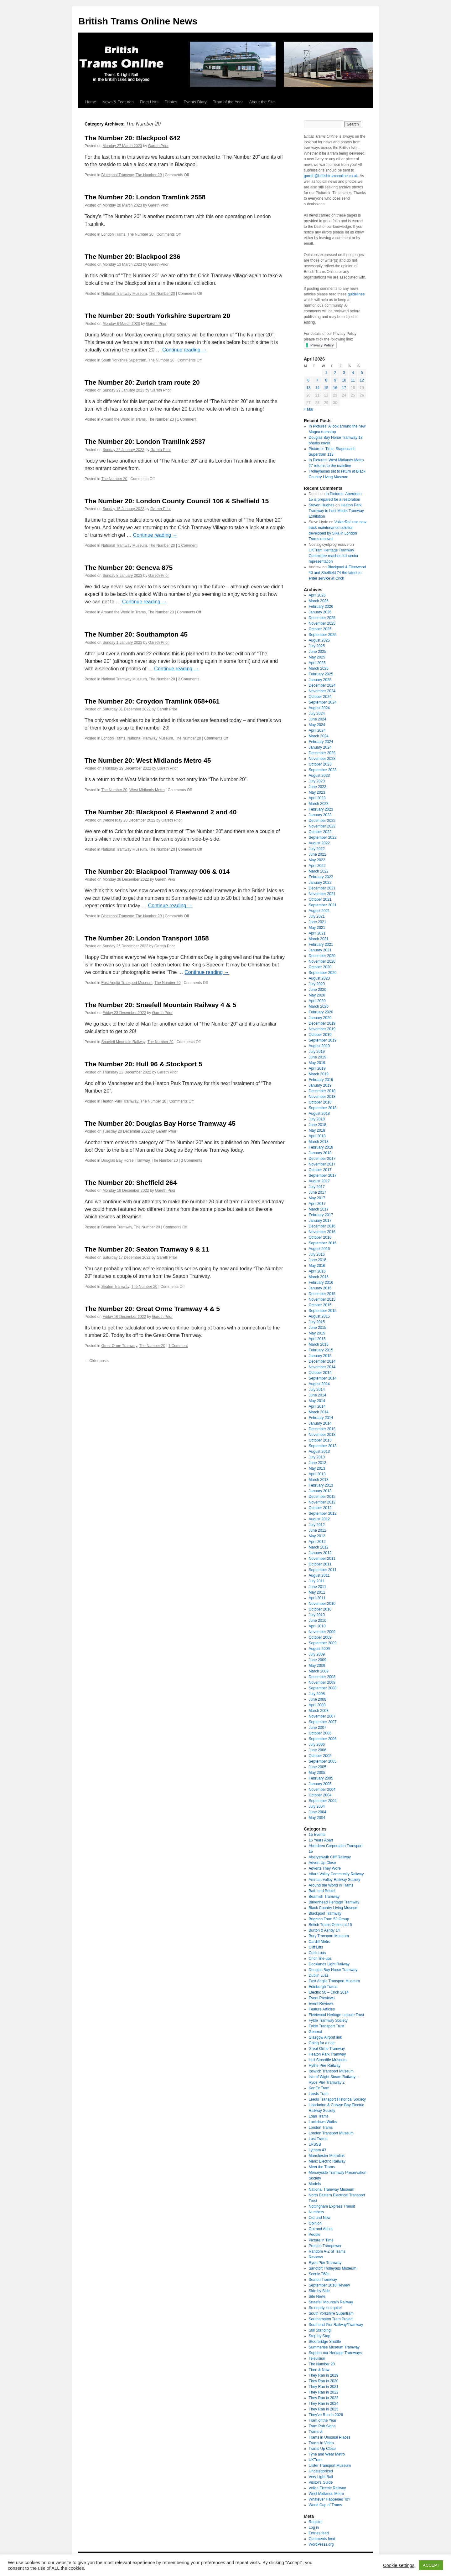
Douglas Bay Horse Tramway (125, 1160)
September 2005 (323, 1761)
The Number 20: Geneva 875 (129, 567)
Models (315, 2184)
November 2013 (322, 1434)
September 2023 (323, 770)
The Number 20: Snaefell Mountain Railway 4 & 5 (160, 1004)
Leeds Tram (319, 2094)
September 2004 (323, 1801)
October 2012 (320, 1508)
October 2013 (320, 1440)
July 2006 (317, 1744)
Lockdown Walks (323, 2122)
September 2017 (323, 1175)
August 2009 (319, 1648)
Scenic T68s (319, 2274)
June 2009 (317, 1660)
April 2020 (317, 1001)
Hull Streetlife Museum (328, 2060)
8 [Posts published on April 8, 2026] (326, 380)
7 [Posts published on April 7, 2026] (317, 380)
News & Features (118, 102)
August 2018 (319, 1113)
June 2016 (317, 1260)
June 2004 (317, 1812)
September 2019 (323, 1040)
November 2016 (322, 1232)
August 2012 (319, 1519)
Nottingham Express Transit (332, 2206)
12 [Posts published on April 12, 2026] (362, 380)
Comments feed (322, 2539)
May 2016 (317, 1265)
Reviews (316, 2257)
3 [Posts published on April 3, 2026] (344, 373)
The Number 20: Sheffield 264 (131, 1182)
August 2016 (319, 1249)
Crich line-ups (320, 1958)
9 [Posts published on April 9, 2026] (335, 380)
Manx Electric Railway (327, 2161)
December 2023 (322, 753)
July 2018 (317, 1119)
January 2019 (320, 1085)
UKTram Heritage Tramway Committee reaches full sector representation (334, 556)
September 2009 (323, 1643)
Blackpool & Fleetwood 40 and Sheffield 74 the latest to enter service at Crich (337, 573)
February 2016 (321, 1282)
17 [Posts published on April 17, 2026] (344, 388)
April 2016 (317, 1271)
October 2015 (320, 1305)
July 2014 (317, 1389)
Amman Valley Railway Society (334, 1879)
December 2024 (322, 685)
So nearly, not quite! (325, 2308)
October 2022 (320, 832)
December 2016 (322, 1226)
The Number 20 (149, 175)
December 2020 (322, 956)
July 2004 (317, 1806)
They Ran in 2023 (324, 2398)
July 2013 (317, 1457)
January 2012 (320, 1553)
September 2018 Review (329, 2285)
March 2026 (319, 601)
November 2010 (322, 1603)
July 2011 (317, 1581)
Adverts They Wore (325, 1868)
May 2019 (317, 1063)
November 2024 (322, 691)
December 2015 (322, 1294)
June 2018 (317, 1125)
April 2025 (317, 663)
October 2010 (320, 1609)
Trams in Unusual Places (329, 2437)
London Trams (113, 234)
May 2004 (317, 1817)
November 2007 (322, 1716)
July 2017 (317, 1187)
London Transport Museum (331, 2133)
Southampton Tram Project (331, 2319)
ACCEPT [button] (431, 2565)
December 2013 (322, 1429)
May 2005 (317, 1772)
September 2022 (323, 837)
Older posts (97, 1361)
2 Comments (188, 679)
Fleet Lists (149, 102)
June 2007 (317, 1727)
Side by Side (319, 2291)
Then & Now (319, 2370)
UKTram (316, 2460)
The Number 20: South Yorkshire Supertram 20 (157, 315)
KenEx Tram (319, 2088)
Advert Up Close (322, 1863)
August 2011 (319, 1575)
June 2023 (317, 787)
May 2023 (317, 792)
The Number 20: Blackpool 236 (132, 256)
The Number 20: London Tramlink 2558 (145, 197)
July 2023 (317, 781)
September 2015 (323, 1310)
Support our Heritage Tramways (335, 2353)
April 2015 (317, 1339)
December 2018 (322, 1091)
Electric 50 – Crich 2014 (329, 1992)
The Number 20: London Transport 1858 (147, 938)
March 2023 (319, 803)
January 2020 (320, 1018)
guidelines (356, 294)
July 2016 (317, 1254)
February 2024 (321, 742)
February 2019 (321, 1080)
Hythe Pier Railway (324, 2065)
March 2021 (319, 939)
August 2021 (319, 911)
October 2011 (320, 1564)
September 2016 (323, 1243)
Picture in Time (321, 2240)
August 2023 (319, 775)
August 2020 (319, 978)
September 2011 (323, 1570)
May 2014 (317, 1401)
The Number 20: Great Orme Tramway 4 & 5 (152, 1308)
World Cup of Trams (325, 2505)
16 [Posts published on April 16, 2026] (335, 388)
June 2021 (317, 922)
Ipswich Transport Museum (331, 2071)
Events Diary (195, 102)
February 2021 (321, 944)
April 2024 (317, 730)
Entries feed (319, 2533)
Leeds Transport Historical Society (337, 2099)
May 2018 (317, 1130)
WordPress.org (321, 2544)
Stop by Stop (319, 2336)
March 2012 (319, 1547)
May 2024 (317, 725)
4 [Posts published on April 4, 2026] (353, 373)
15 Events (317, 1834)
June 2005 (317, 1767)
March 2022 (319, 871)
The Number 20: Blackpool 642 (132, 137)
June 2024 (317, 719)
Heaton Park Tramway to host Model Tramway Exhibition (336, 511)
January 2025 (320, 680)
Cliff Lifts (316, 1947)
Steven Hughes (321, 505)
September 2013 (323, 1446)
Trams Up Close (322, 2448)
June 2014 (317, 1395)
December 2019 (322, 1023)
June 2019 (317, 1057)
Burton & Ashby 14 (324, 1930)
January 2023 (320, 815)
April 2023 (317, 798)
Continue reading (184, 349)
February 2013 (321, 1485)
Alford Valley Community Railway (336, 1874)
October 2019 (320, 1034)
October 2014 (320, 1372)
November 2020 (322, 961)
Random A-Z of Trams (327, 2251)
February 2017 (321, 1215)
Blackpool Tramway (117, 175)
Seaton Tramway (115, 1286)
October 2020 (320, 967)
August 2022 (319, 843)
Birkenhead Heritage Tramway (334, 1902)
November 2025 (322, 623)
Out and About (321, 2229)
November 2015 (322, 1299)
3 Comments (191, 1160)
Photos (171, 102)
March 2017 (319, 1209)
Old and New (319, 2217)
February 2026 (321, 606)
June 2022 (317, 854)
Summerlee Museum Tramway (334, 2347)
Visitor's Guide (321, 2482)
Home (90, 102)
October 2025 (320, 629)
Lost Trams (318, 2139)
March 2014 (319, 1412)
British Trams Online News (137, 21)
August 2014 (319, 1384)
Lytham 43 (317, 2150)
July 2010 (317, 1615)
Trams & (316, 2432)
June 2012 (317, 1530)
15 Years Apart (321, 1840)
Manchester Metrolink (327, 2155)
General (315, 2032)
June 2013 (317, 1463)
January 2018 (320, 1153)
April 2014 (317, 1406)
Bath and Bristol (322, 1891)
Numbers (316, 2212)
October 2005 (320, 1756)
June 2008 (317, 1699)
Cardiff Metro (319, 1941)
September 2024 (323, 702)
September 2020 (323, 972)
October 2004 (320, 1795)
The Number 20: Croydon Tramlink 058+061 (152, 701)
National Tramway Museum (124, 293)
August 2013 (319, 1451)
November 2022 (322, 826)
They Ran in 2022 (324, 2392)
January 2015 (320, 1356)
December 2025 (322, 618)
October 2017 (320, 1170)
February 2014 (321, 1418)
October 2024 (320, 696)
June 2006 (317, 1750)
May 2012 (317, 1536)
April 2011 (317, 1598)
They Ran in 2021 (324, 2386)
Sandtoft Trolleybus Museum (332, 2268)
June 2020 (317, 989)
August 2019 (319, 1046)
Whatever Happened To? (329, 2499)
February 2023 (321, 809)
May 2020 (317, 995)
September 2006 (323, 1739)
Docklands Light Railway (329, 1964)
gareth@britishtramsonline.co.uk (331, 176)
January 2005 (320, 1784)
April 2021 (317, 933)
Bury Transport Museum (329, 1936)
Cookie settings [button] (398, 2565)
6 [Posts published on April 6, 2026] (308, 380)
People (314, 2234)
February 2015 (321, 1350)
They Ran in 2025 (324, 2409)
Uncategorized (321, 2471)
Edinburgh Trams (323, 1986)
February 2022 (321, 877)
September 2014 (323, 1378)
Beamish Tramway (116, 1227)
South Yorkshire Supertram (123, 360)
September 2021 (323, 905)
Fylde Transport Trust (326, 2026)
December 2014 (322, 1361)
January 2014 (320, 1423)
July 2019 (317, 1051)
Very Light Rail (321, 2477)
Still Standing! (320, 2330)
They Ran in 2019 (324, 2375)
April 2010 (317, 1626)
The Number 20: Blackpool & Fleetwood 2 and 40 (160, 812)
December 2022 (322, 820)
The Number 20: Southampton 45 (136, 634)
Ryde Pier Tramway (325, 2263)
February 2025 (321, 674)
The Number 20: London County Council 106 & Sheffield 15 (177, 500)
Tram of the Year (228, 102)
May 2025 (317, 657)
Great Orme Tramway (119, 1346)
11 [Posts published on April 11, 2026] (353, 380)
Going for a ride (322, 2043)
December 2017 (322, 1158)
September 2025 (323, 634)
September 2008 (323, 1688)
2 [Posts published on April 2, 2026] (335, 373)
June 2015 (317, 1327)
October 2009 (320, 1637)
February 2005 (321, 1778)
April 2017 (317, 1203)
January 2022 (320, 882)
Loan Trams (319, 2116)
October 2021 (320, 899)
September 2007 (323, 1722)
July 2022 (317, 849)
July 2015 (317, 1322)
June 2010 (317, 1620)
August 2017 (319, 1181)
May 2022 (317, 860)
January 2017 (320, 1220)
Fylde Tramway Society (328, 2020)
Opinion (315, 2223)
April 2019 (317, 1068)
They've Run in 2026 (326, 2415)
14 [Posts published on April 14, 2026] (317, 388)
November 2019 (322, 1029)
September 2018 (323, 1108)
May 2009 (317, 1665)
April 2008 (317, 1705)
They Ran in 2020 (324, 2381)
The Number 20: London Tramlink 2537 (145, 441)
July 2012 (317, 1525)
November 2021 (322, 894)
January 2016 (320, 1288)
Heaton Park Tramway (119, 1101)
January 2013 (320, 1491)
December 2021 (322, 888)
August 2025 (319, 640)
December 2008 (322, 1677)
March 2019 (319, 1074)
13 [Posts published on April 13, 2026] (308, 388)
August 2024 (319, 708)
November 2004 (322, 1789)
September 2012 (323, 1513)
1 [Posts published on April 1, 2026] (326, 373)
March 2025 (319, 668)
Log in (314, 2527)
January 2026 (320, 612)
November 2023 (322, 758)
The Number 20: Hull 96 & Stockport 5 (143, 1064)
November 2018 (322, 1096)
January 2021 (320, 950)
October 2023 (320, 764)
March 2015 (319, 1344)
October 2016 (320, 1237)
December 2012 (322, 1496)
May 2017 (317, 1198)
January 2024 (320, 747)
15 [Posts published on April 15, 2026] (326, 388)
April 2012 (317, 1541)
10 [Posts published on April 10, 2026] (344, 380)
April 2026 (317, 595)
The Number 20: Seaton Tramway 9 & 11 (147, 1249)
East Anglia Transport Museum (126, 983)
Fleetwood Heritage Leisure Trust (336, 2015)
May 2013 (317, 1468)
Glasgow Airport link (325, 2037)
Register (316, 2522)
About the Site (262, 102)
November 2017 (322, 1164)
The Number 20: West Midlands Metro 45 (148, 760)
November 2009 (322, 1632)
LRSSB (315, 2144)
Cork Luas (317, 1953)
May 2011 (317, 1592)
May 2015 (317, 1333)
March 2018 (319, 1141)
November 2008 (322, 1682)
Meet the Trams (322, 2167)
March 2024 (319, 736)
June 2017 (317, 1192)
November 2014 (322, 1367)
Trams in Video (321, 2443)
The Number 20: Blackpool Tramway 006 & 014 (157, 871)
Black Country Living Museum (334, 1908)
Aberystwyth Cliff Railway (330, 1857)
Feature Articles (322, 2009)
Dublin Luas (319, 1975)
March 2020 (319, 1006)
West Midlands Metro (146, 790)
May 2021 (317, 927)
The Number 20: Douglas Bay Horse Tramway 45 (160, 1123)
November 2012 (322, 1502)
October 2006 (320, 1733)
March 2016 (319, 1277)
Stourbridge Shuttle (325, 2341)
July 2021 (317, 916)
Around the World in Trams (123, 419)
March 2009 (319, 1671)
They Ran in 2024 (324, 2403)
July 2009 (317, 1654)
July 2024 (317, 713)
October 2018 (320, 1102)
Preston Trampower (325, 2246)
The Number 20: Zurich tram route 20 (142, 382)
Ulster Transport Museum (330, 2465)
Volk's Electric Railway (327, 2488)
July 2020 (317, 984)
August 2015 (319, 1316)
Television (317, 2358)
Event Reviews (321, 2003)
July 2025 (317, 646)
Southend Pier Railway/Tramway (336, 2324)
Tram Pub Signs (322, 2426)
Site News (317, 2296)
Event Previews (322, 1998)
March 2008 (319, 1710)
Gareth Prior (158, 146)
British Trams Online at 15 (330, 1925)
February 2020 (321, 1012)
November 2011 (322, 1558)
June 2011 (317, 1587)
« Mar (309, 409)
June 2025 (317, 651)
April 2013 (317, 1474)
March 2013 (319, 1479)
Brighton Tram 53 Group (329, 1919)
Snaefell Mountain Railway (123, 1042)
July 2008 (317, 1694)
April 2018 (317, 1136)
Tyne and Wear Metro (327, 2454)
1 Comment (186, 419)
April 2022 (317, 865)
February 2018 (321, 1147)
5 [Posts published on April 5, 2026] (362, 373)
